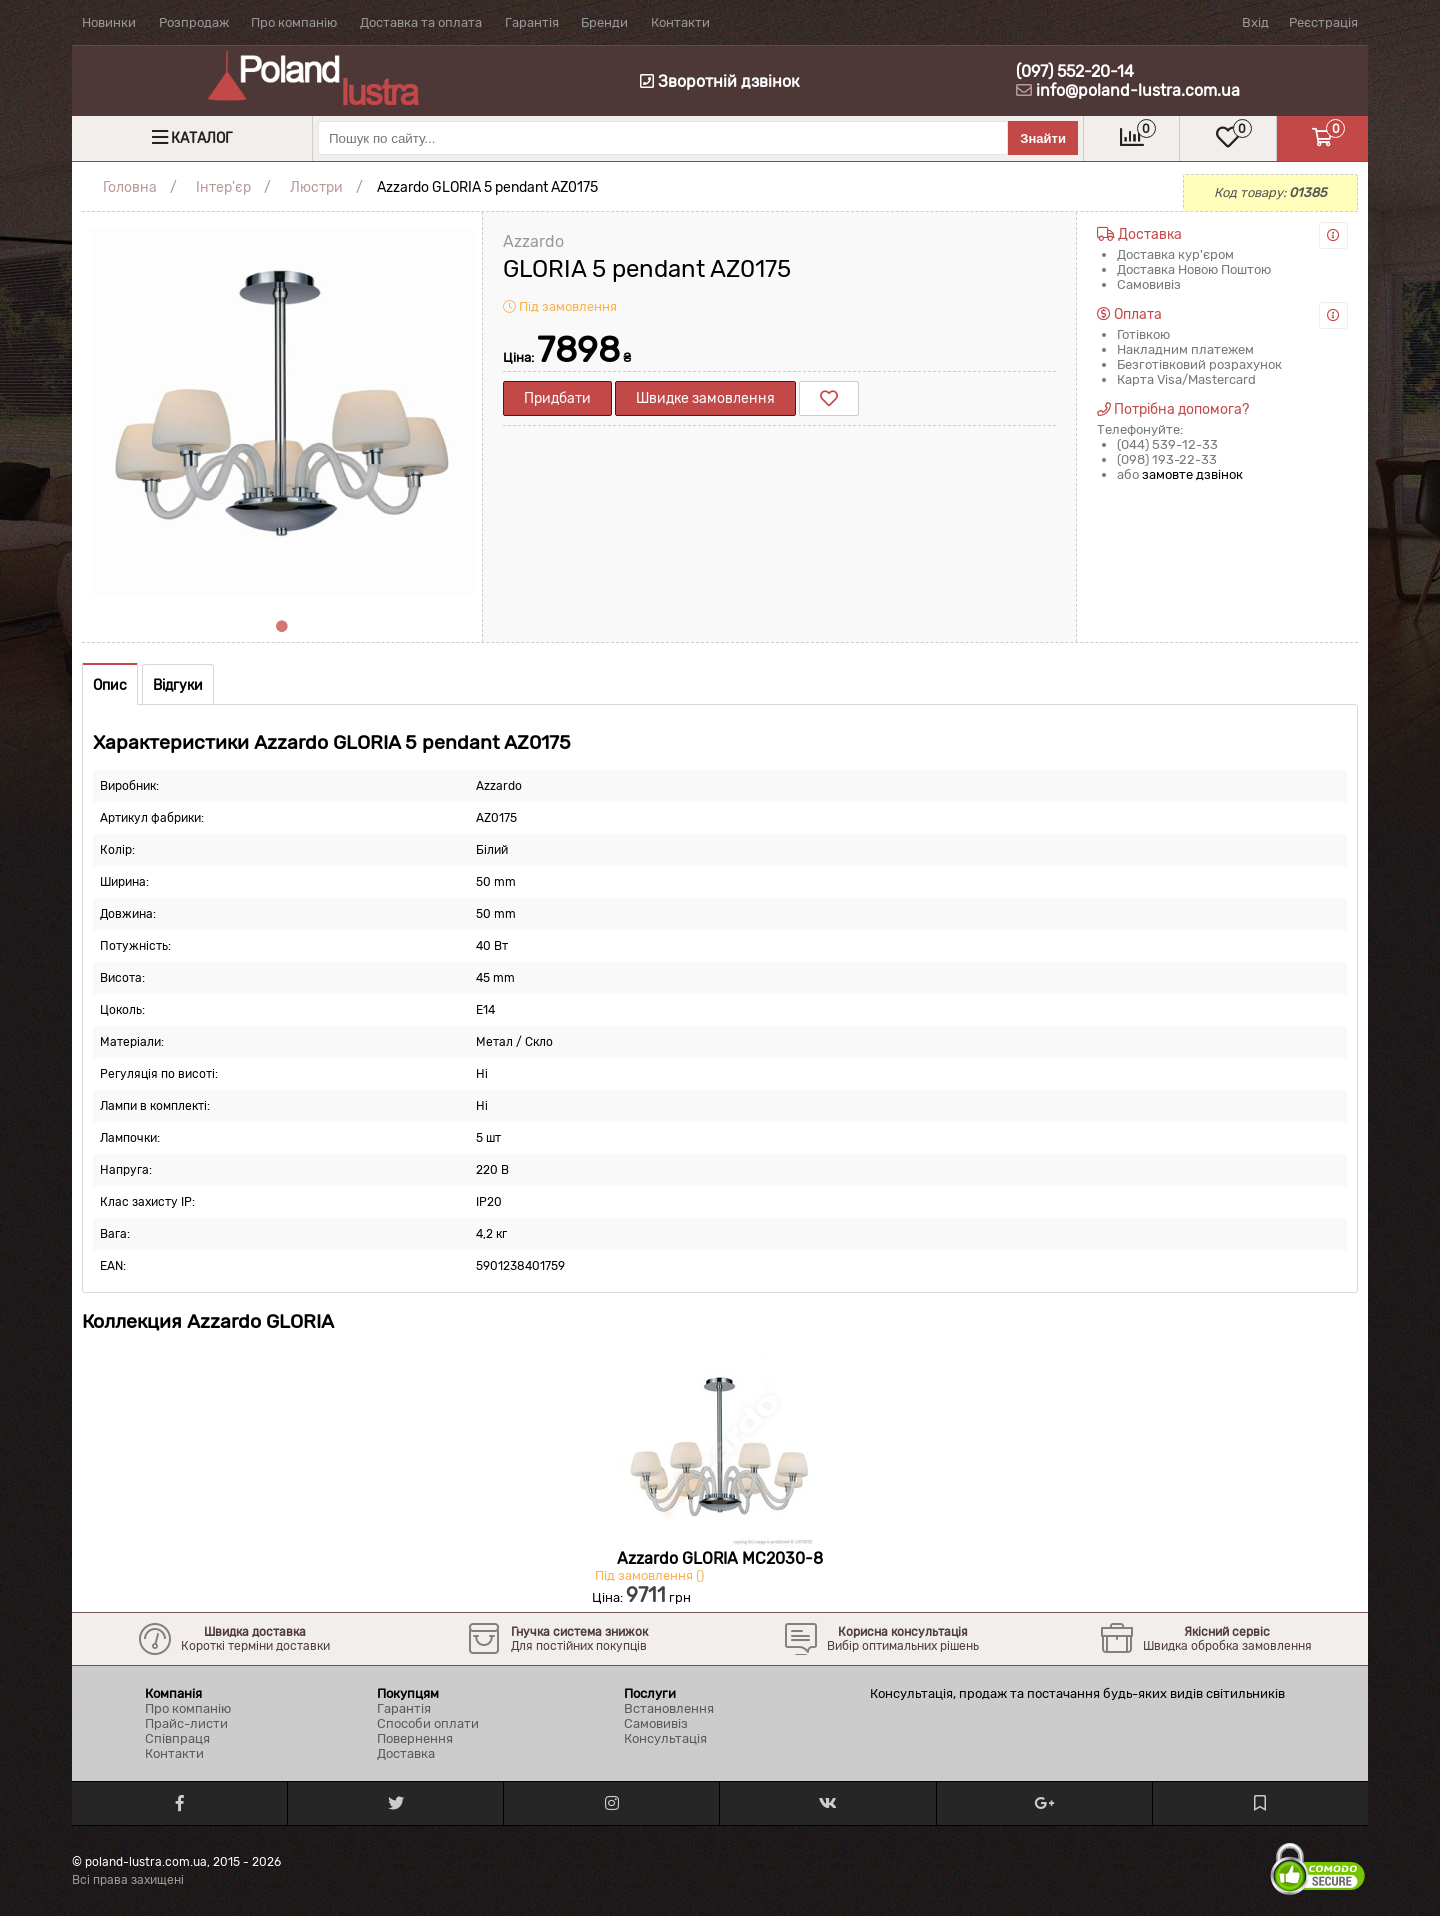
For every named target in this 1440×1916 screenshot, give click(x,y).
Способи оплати (428, 1723)
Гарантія (532, 22)
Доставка (406, 1753)
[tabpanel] (282, 412)
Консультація (665, 1738)
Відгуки (178, 685)
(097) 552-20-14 (1075, 71)
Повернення (415, 1738)
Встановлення (669, 1708)
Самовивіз (656, 1723)
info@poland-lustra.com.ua (1138, 90)
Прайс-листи (186, 1723)
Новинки (109, 22)
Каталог (201, 138)
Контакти (680, 22)
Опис (110, 685)
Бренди (604, 22)
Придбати (557, 398)
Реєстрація (1323, 22)
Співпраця (177, 1738)
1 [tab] (282, 627)
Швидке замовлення (705, 398)
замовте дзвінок (1192, 474)
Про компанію (294, 22)
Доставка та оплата (421, 22)
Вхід (1255, 22)
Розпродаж (194, 22)
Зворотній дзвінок (720, 81)
